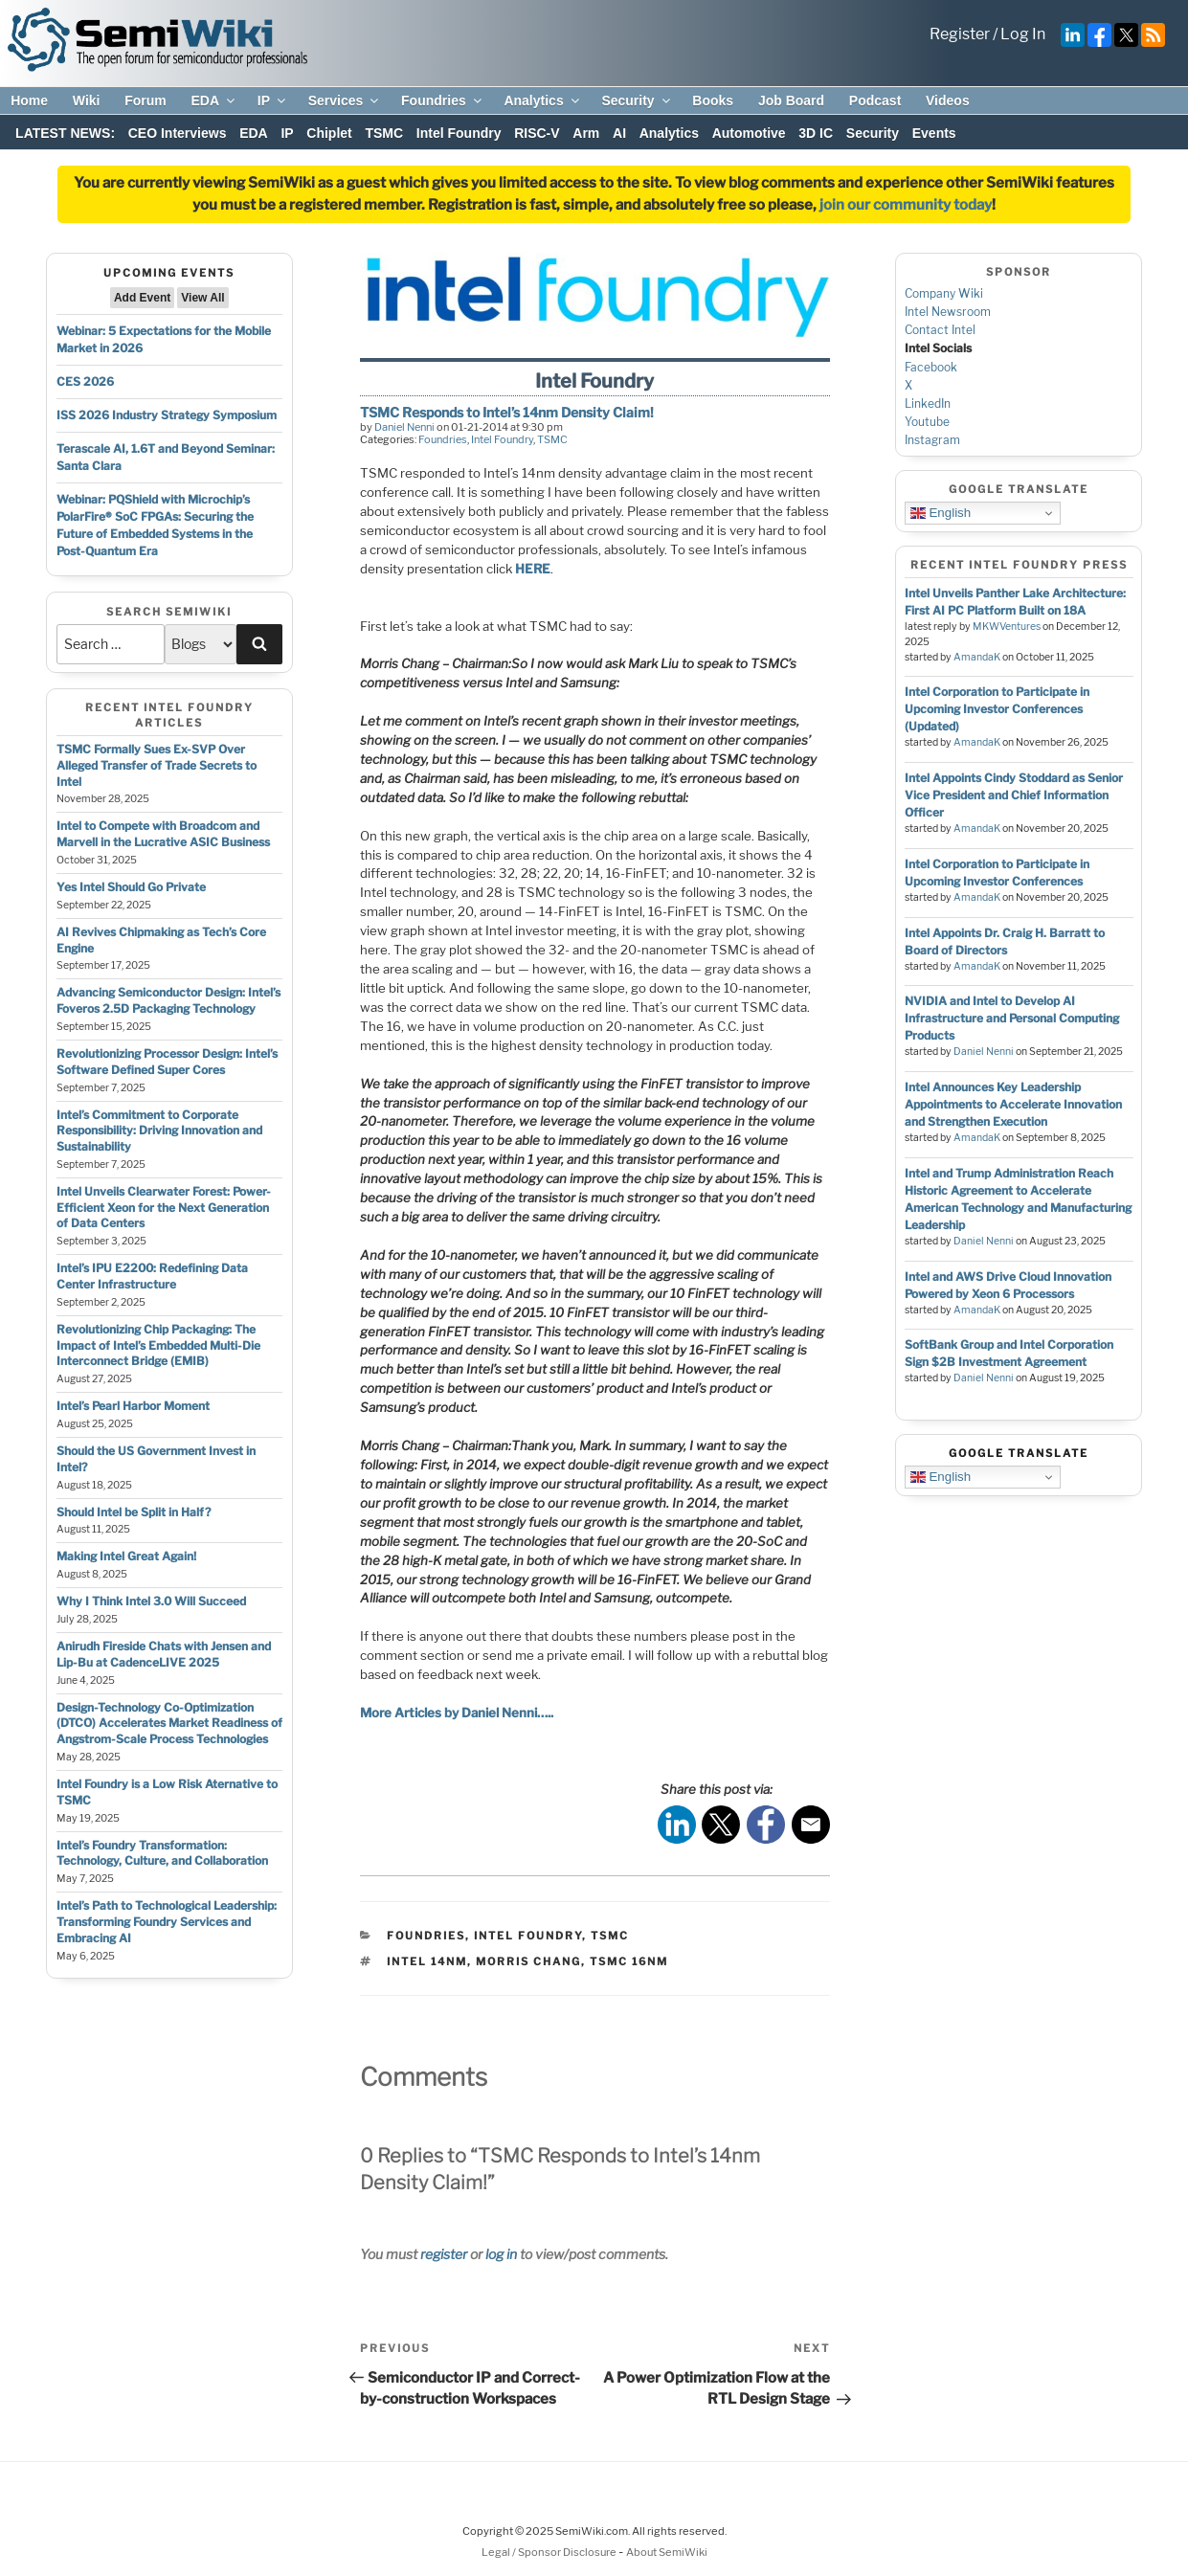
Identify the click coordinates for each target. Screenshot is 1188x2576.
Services (345, 100)
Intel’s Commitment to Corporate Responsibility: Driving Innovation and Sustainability (159, 1131)
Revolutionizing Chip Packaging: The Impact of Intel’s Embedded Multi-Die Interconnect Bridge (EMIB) (158, 1345)
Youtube (927, 421)
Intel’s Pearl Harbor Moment (133, 1406)
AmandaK (976, 657)
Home (29, 100)
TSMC (384, 133)
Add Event (142, 297)
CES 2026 (85, 381)
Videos (948, 100)
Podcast (875, 100)
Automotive (749, 133)
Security (636, 100)
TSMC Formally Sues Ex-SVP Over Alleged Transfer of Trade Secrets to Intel (156, 765)
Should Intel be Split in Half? (133, 1512)
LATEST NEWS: (65, 133)
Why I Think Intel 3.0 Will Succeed (151, 1601)
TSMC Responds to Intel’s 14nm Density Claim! (507, 412)
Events (934, 133)
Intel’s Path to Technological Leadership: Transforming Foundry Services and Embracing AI (166, 1921)
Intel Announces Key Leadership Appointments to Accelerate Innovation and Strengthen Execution (1013, 1104)
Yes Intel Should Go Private (131, 887)
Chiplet (328, 133)
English (940, 513)
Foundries (442, 100)
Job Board (791, 100)
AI (619, 133)
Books (712, 100)
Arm (585, 133)
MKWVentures (1007, 626)
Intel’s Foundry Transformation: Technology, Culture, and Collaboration (162, 1853)
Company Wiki (944, 293)
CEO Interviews (177, 133)
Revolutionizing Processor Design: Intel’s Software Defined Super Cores (167, 1061)
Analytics (542, 100)
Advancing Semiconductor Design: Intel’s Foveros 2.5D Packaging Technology (168, 1000)
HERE (532, 568)
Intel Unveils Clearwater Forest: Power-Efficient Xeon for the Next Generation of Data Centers (163, 1207)
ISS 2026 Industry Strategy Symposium (166, 415)
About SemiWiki (666, 2552)
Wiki (87, 100)
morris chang (528, 1961)
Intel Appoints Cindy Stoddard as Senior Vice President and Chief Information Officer (1014, 795)
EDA (214, 100)
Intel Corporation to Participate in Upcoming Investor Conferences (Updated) (997, 708)
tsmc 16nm (629, 1961)
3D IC (815, 133)
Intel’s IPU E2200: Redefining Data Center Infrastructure (152, 1276)
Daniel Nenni (404, 427)
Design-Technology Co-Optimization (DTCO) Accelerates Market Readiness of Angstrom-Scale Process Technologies (169, 1723)
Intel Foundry (459, 133)
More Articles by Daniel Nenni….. (456, 1712)
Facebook (931, 367)
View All (202, 297)
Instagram (932, 440)
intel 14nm (427, 1961)
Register (960, 34)
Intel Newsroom (948, 311)
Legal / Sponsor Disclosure (550, 2552)
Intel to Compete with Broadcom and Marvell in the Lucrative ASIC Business (163, 833)
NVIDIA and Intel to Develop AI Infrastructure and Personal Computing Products (1012, 1018)
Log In (1022, 34)
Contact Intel (940, 330)
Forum (145, 100)
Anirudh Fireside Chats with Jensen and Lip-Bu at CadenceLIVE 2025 (163, 1654)
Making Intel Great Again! (126, 1556)
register (443, 2254)
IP (273, 100)
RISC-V (536, 133)
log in (501, 2254)
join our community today (905, 204)
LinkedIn (928, 403)
